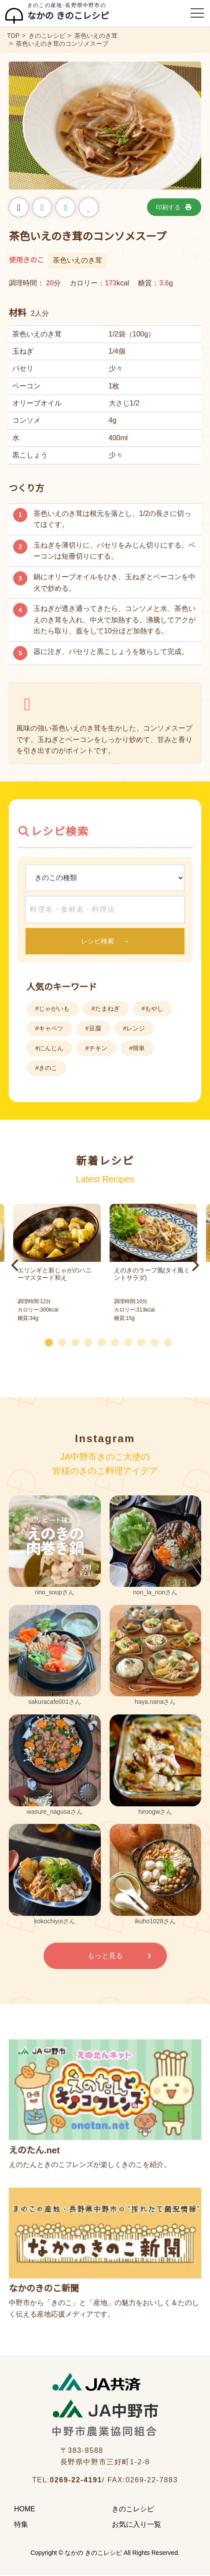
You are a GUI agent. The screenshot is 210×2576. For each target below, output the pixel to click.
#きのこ (46, 1067)
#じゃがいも (52, 1008)
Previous (15, 1265)
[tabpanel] (153, 1265)
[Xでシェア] (19, 207)
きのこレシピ (133, 2509)
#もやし (153, 1008)
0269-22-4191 (76, 2480)
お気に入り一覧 (136, 2524)
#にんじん (49, 1048)
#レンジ (134, 1028)
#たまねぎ (106, 1008)
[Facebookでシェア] (42, 207)
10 (171, 1341)
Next (194, 1265)
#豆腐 (93, 1028)
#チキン (96, 1048)
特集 (21, 2524)
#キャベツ (49, 1028)
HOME (24, 2509)
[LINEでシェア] (65, 207)
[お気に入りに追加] (89, 207)
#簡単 (137, 1048)
